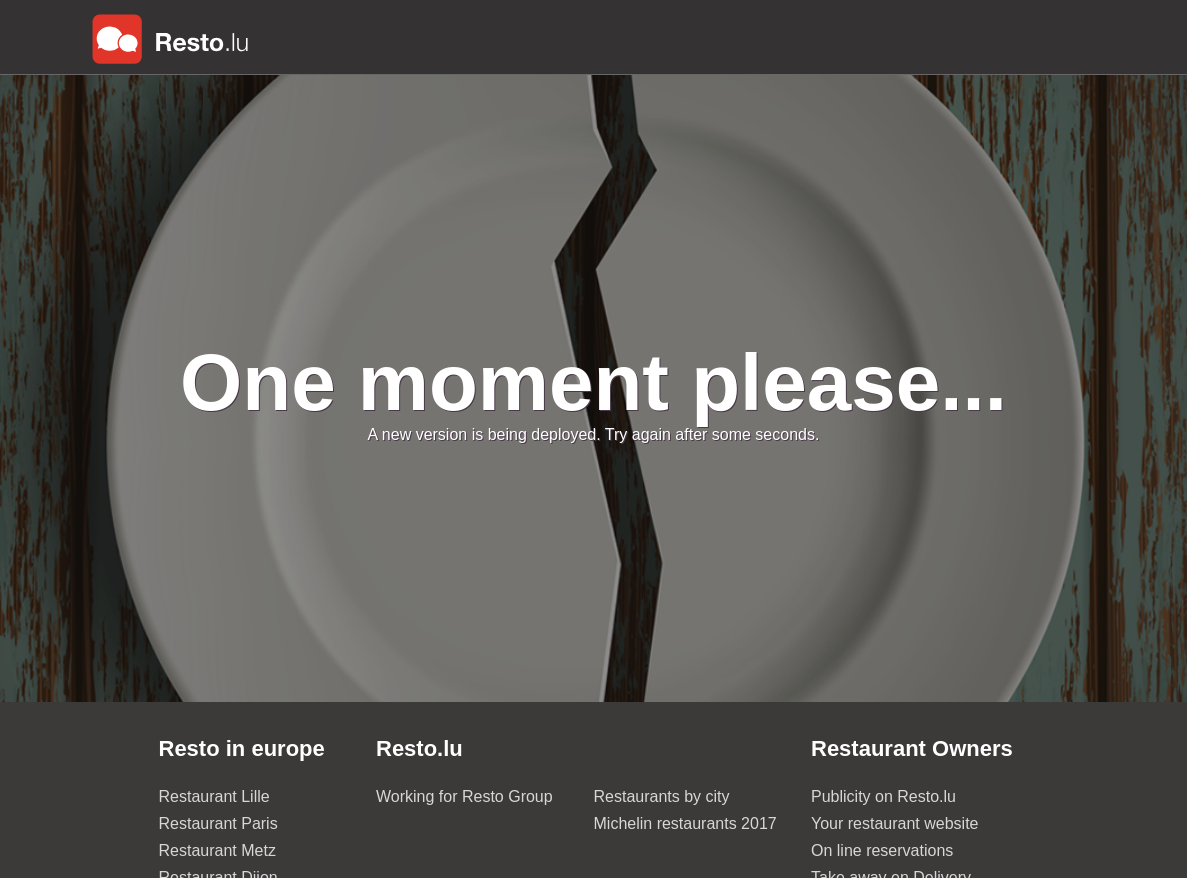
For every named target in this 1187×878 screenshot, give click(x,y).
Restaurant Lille (214, 796)
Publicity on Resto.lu (883, 796)
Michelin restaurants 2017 (685, 823)
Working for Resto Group (464, 796)
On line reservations (882, 850)
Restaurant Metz (217, 850)
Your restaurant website (895, 823)
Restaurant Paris (218, 823)
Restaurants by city (662, 796)
